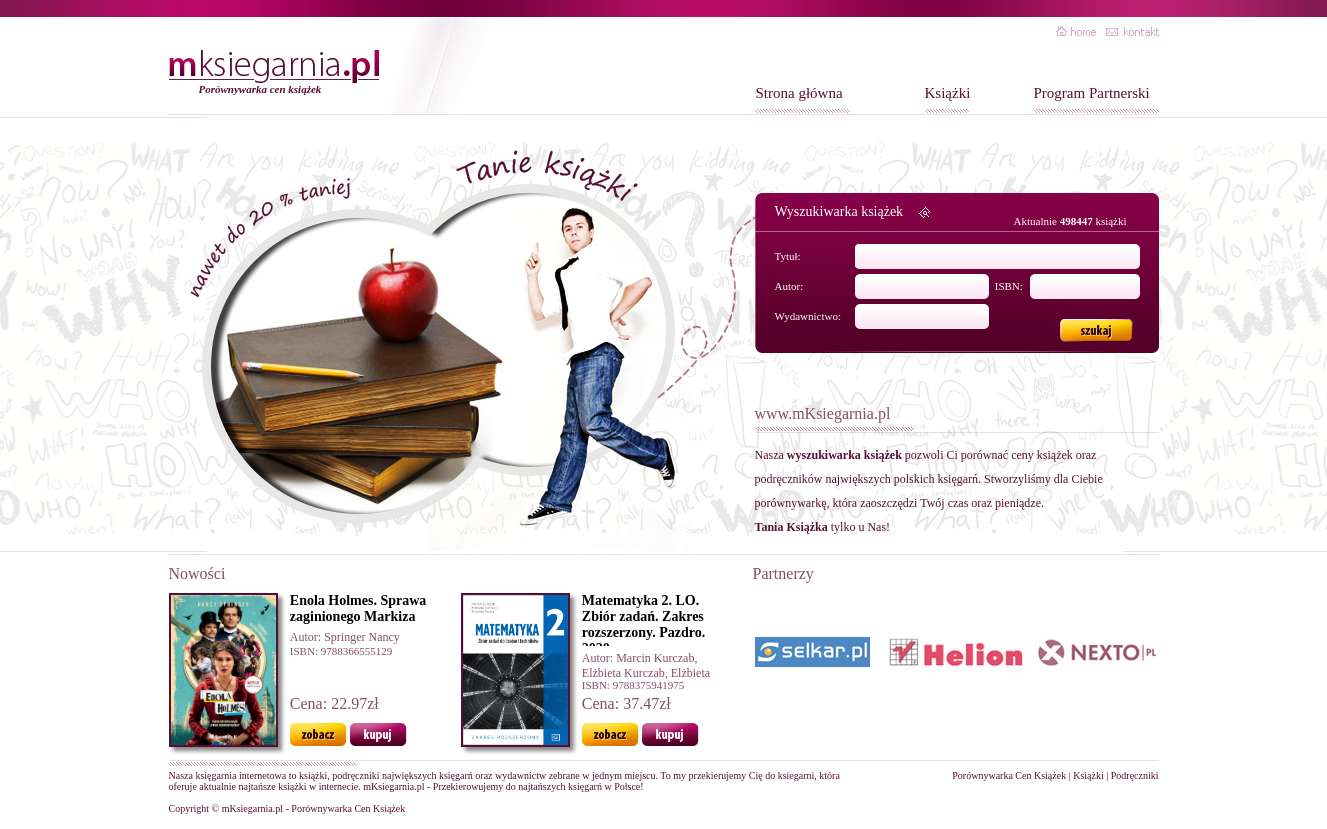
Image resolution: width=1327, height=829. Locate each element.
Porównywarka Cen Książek (1009, 775)
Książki (948, 93)
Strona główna (799, 93)
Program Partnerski (1092, 93)
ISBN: (1009, 286)
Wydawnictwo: (808, 316)
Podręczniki (1135, 775)
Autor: (789, 286)
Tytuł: (788, 256)
